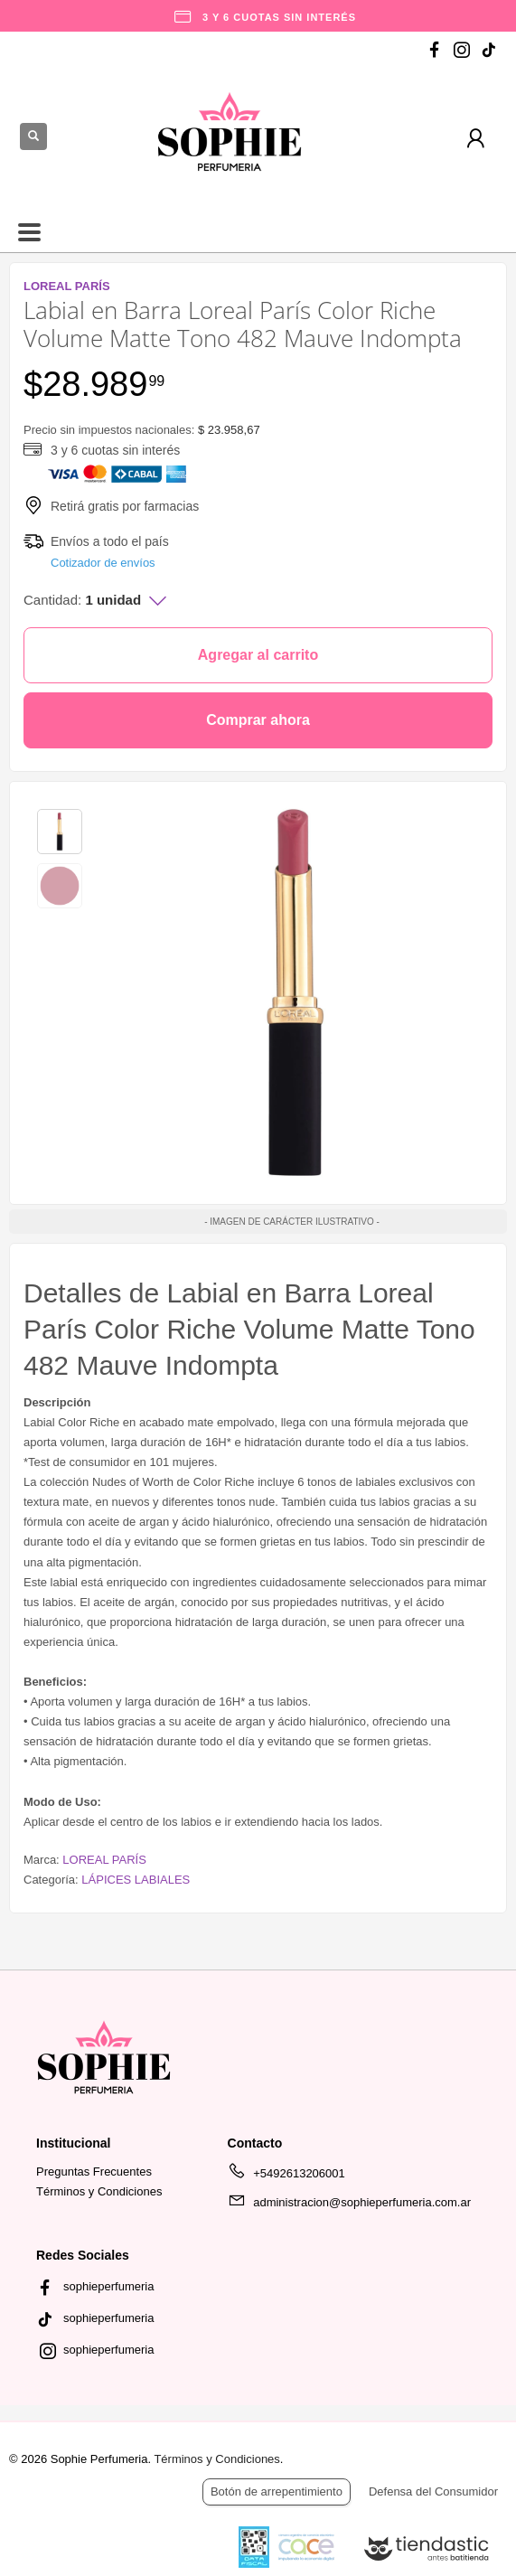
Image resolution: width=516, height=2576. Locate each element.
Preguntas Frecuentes (94, 2171)
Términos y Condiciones (99, 2191)
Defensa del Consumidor (433, 2491)
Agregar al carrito (258, 655)
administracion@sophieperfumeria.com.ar (349, 2205)
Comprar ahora (258, 720)
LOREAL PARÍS (103, 1859)
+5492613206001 (286, 2176)
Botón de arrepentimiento (276, 2491)
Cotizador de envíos (103, 562)
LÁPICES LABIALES (135, 1879)
